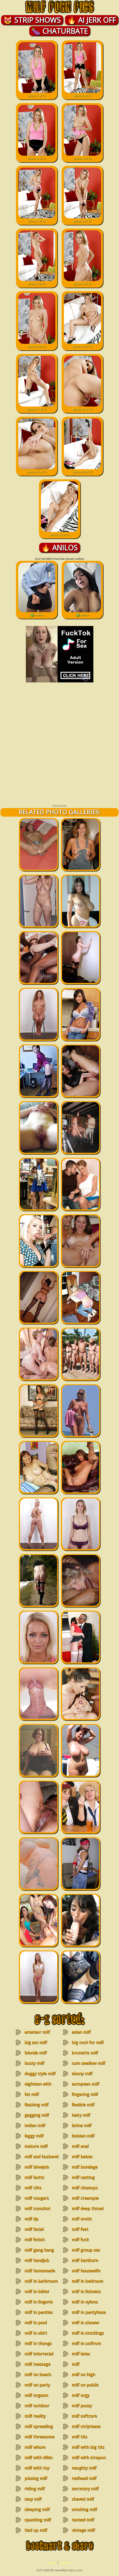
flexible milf (83, 2104)
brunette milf (85, 2052)
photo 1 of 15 (36, 94)
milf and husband (41, 2156)
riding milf (34, 2488)
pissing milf (35, 2478)
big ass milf (35, 2042)
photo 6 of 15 (82, 219)
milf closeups (84, 2187)
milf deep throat (88, 2208)
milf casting (83, 2177)
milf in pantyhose (89, 2312)
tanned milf (83, 2519)
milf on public (85, 2384)
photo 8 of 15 (82, 282)
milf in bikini (36, 2291)
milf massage (37, 2364)
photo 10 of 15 (82, 345)
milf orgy (80, 2395)
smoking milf (84, 2509)
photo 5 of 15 (36, 219)
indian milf (34, 2125)
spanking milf (37, 2519)
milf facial (33, 2229)
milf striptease (86, 2426)
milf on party (37, 2384)
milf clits (32, 2187)
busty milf (34, 2063)
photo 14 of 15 (82, 470)
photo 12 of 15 (82, 407)
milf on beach (37, 2374)
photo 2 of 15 (82, 94)
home (52, 2562)
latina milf (81, 2125)
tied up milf (35, 2530)
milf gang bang (39, 2250)
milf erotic (82, 2218)
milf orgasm (36, 2395)
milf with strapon (89, 2457)
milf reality (34, 2416)
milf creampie (85, 2198)
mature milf (35, 2146)
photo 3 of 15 (36, 156)
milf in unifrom (86, 2343)
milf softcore (84, 2416)
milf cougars (36, 2198)
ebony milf (82, 2073)
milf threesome (39, 2436)
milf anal (80, 2146)
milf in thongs (38, 2343)
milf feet (80, 2229)
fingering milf (85, 2094)
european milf (85, 2083)
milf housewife (86, 2270)
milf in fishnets (86, 2291)
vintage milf (83, 2530)
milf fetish (34, 2239)
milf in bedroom (87, 2281)
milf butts (34, 2177)
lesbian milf (83, 2135)
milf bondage (84, 2166)
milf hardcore (85, 2260)
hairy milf (81, 2115)
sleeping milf (36, 2509)
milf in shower (85, 2322)
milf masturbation (81, 2366)
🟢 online (36, 613)
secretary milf (85, 2488)
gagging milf (36, 2115)
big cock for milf (87, 2042)
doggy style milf (39, 2073)
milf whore (34, 2447)
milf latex (81, 2353)
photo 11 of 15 (36, 407)
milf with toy (36, 2467)
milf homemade (39, 2270)
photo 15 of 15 (59, 533)
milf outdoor (36, 2405)
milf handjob (36, 2260)
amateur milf (37, 2032)
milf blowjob (36, 2166)
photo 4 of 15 (82, 156)
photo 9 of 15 (36, 345)
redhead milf (84, 2478)
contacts (65, 2562)
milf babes (82, 2156)
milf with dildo (38, 2457)
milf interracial (38, 2353)
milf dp (31, 2218)
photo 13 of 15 (36, 470)
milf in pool (35, 2322)
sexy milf (32, 2499)
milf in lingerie (38, 2301)
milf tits (79, 2436)
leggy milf (33, 2135)
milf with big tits (88, 2447)
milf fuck (80, 2239)
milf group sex (86, 2250)
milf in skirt (35, 2333)
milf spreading (38, 2426)
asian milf (81, 2032)
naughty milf (84, 2467)
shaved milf (83, 2499)
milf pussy (82, 2405)
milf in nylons (85, 2301)
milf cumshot (37, 2208)
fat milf (31, 2094)
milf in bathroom (41, 2281)
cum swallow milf (88, 2063)
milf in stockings (88, 2333)
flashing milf (36, 2104)
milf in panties (38, 2312)
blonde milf (35, 2052)
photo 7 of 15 (36, 282)
